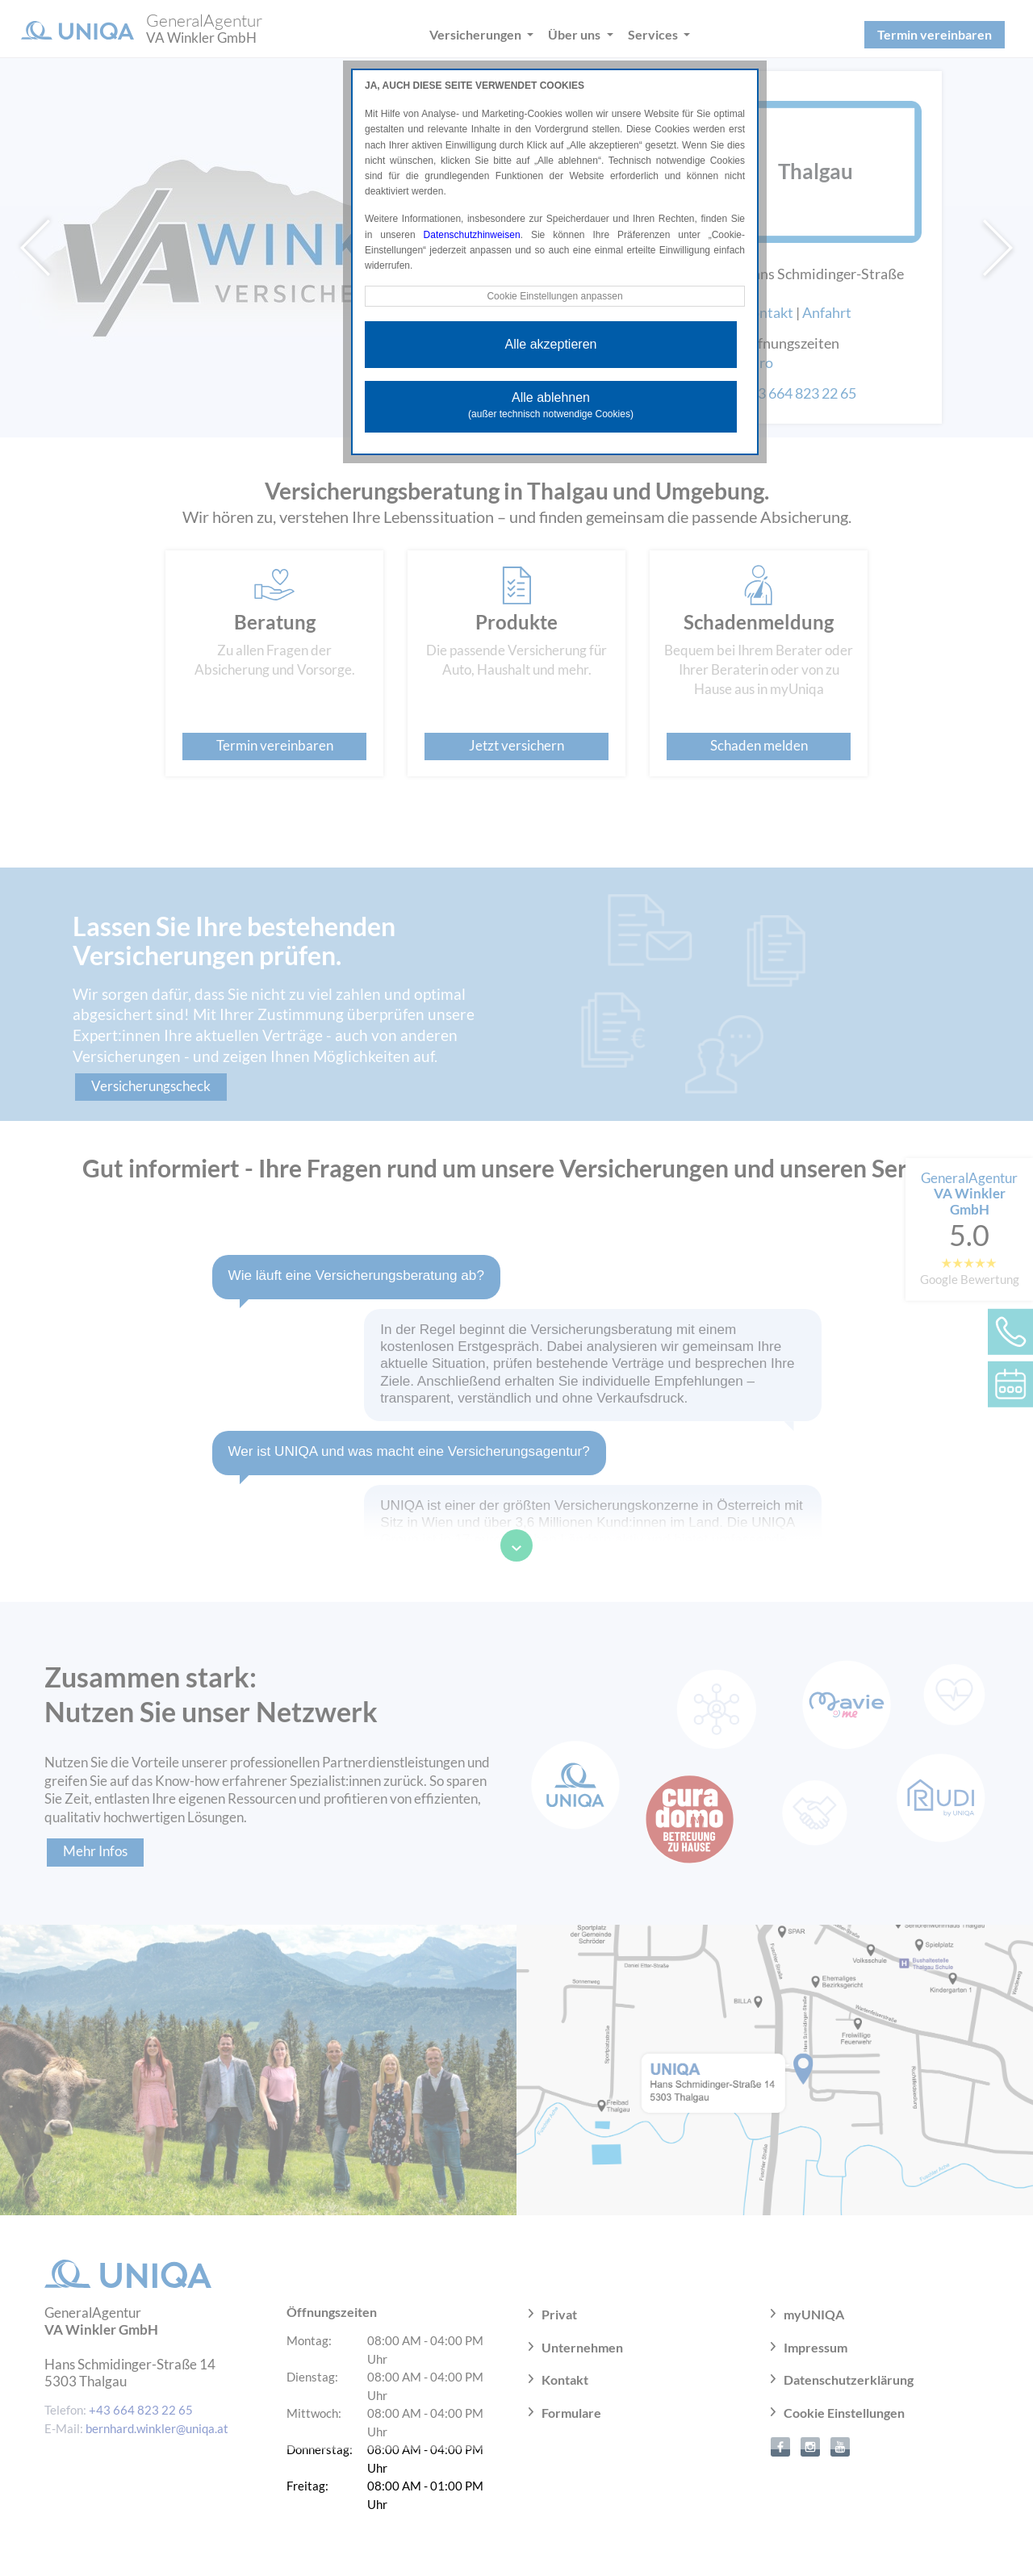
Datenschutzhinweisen (472, 234)
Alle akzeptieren (551, 344)
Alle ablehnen (551, 405)
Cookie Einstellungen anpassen (554, 296)
